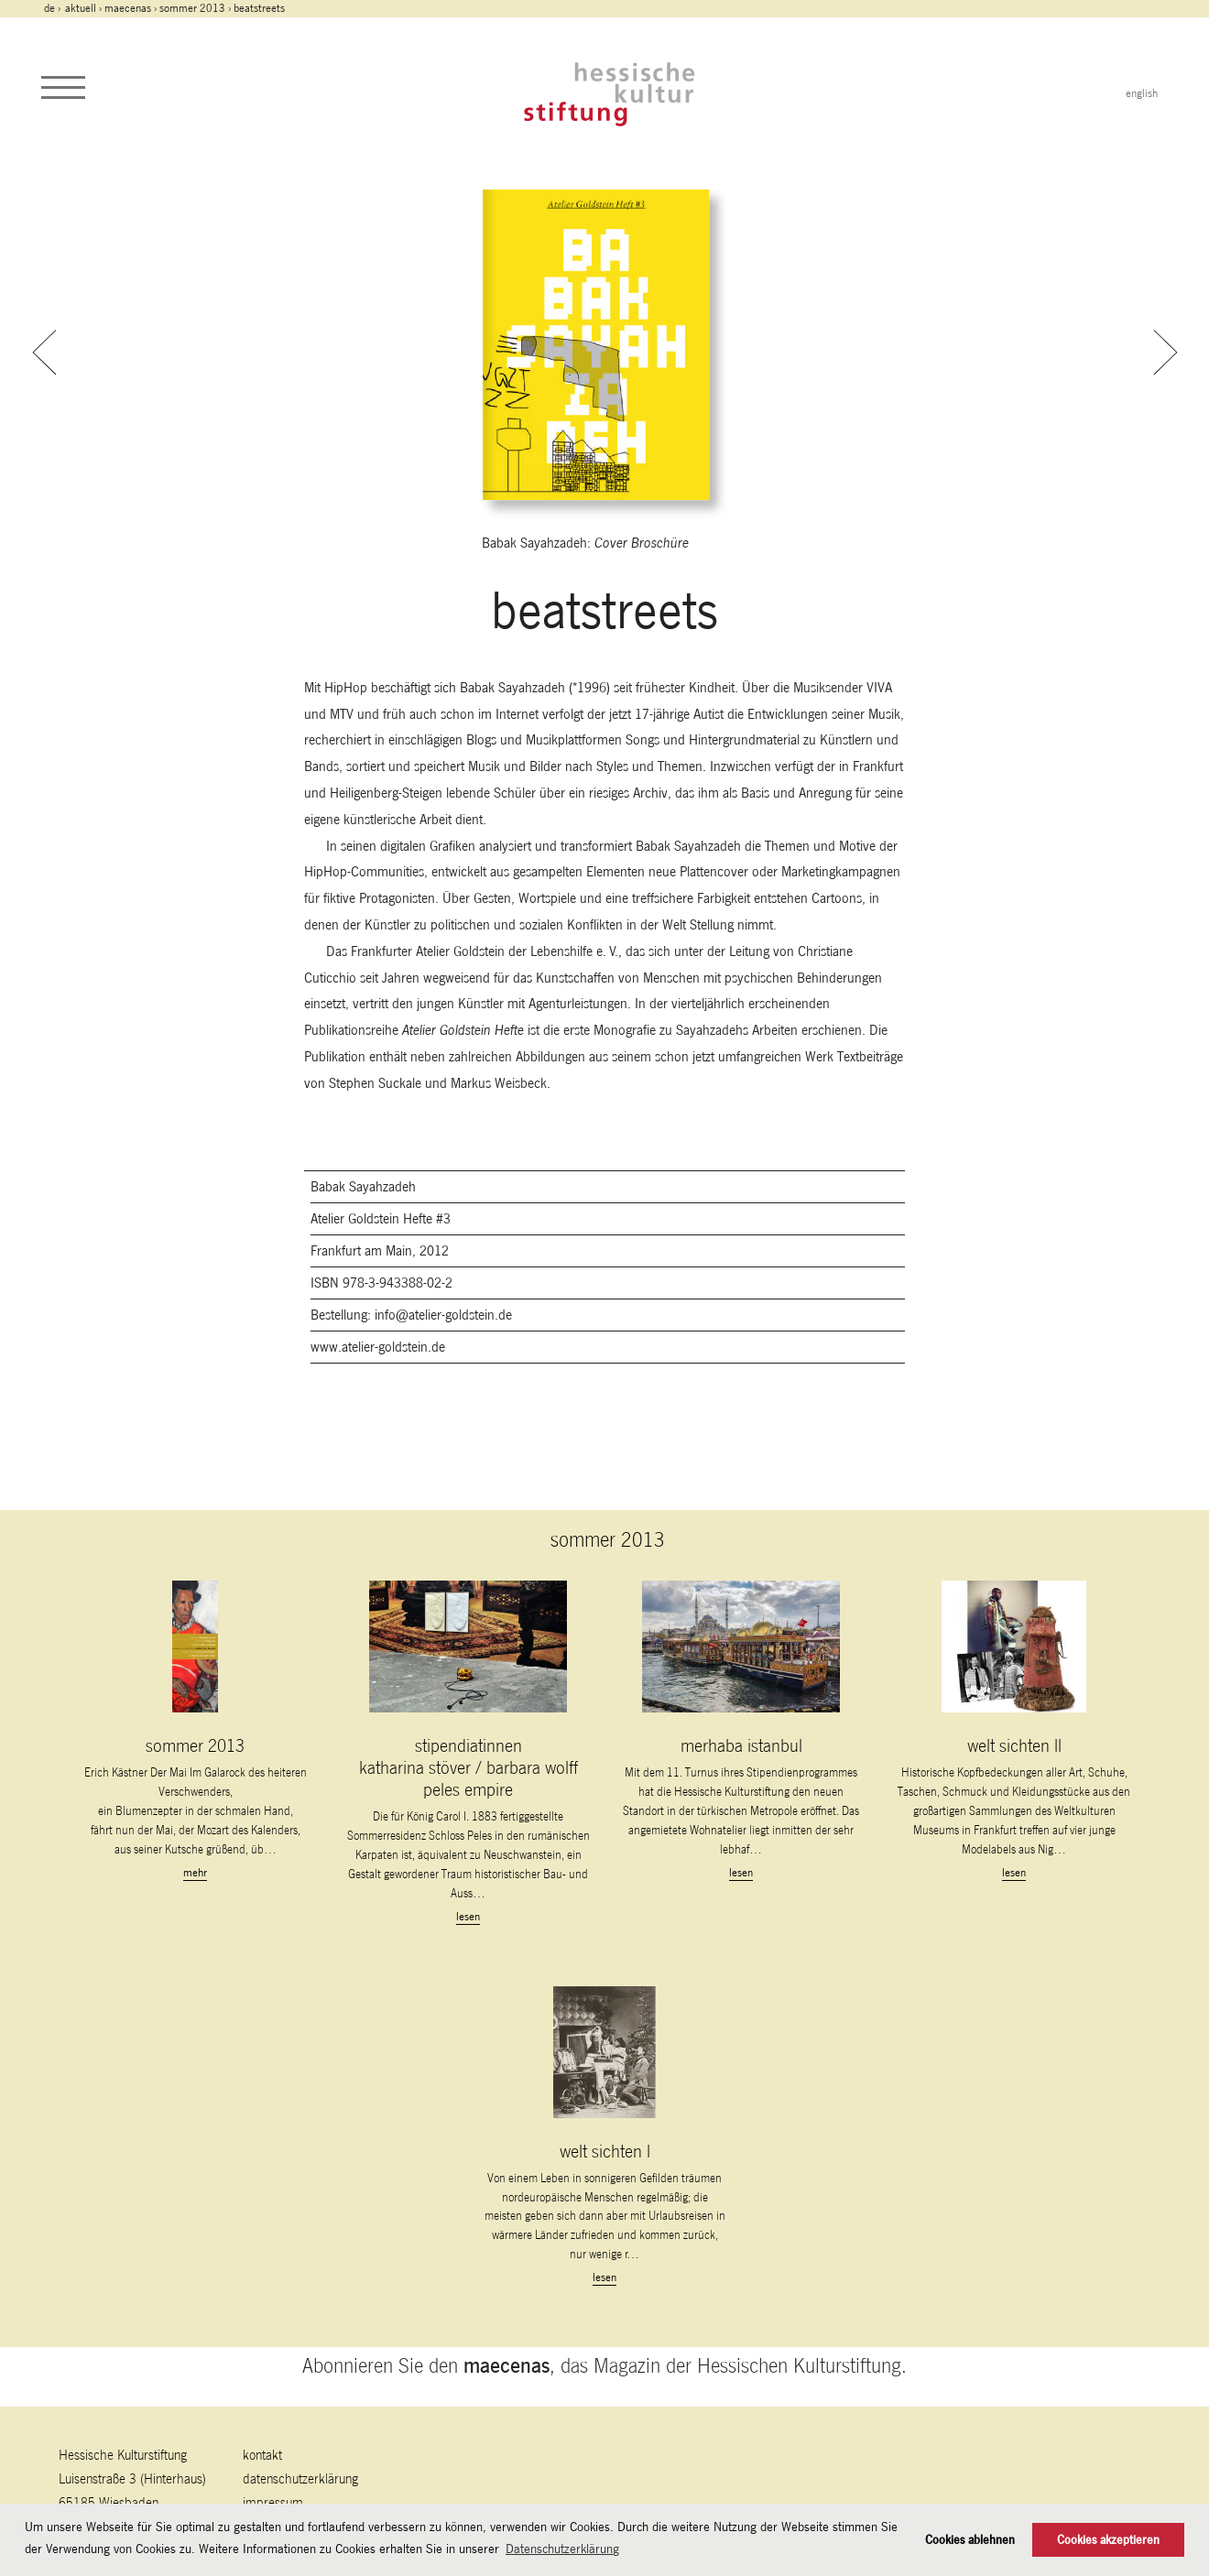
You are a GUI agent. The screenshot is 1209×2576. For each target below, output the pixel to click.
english (1142, 93)
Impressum (273, 2502)
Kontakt (262, 2454)
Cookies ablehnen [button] (970, 2540)
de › (53, 8)
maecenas (127, 8)
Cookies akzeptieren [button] (1108, 2540)
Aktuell (80, 8)
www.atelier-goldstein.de (377, 1346)
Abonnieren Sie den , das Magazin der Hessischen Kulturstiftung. (604, 2365)
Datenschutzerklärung (300, 2478)
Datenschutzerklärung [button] (562, 2548)
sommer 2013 (192, 8)
